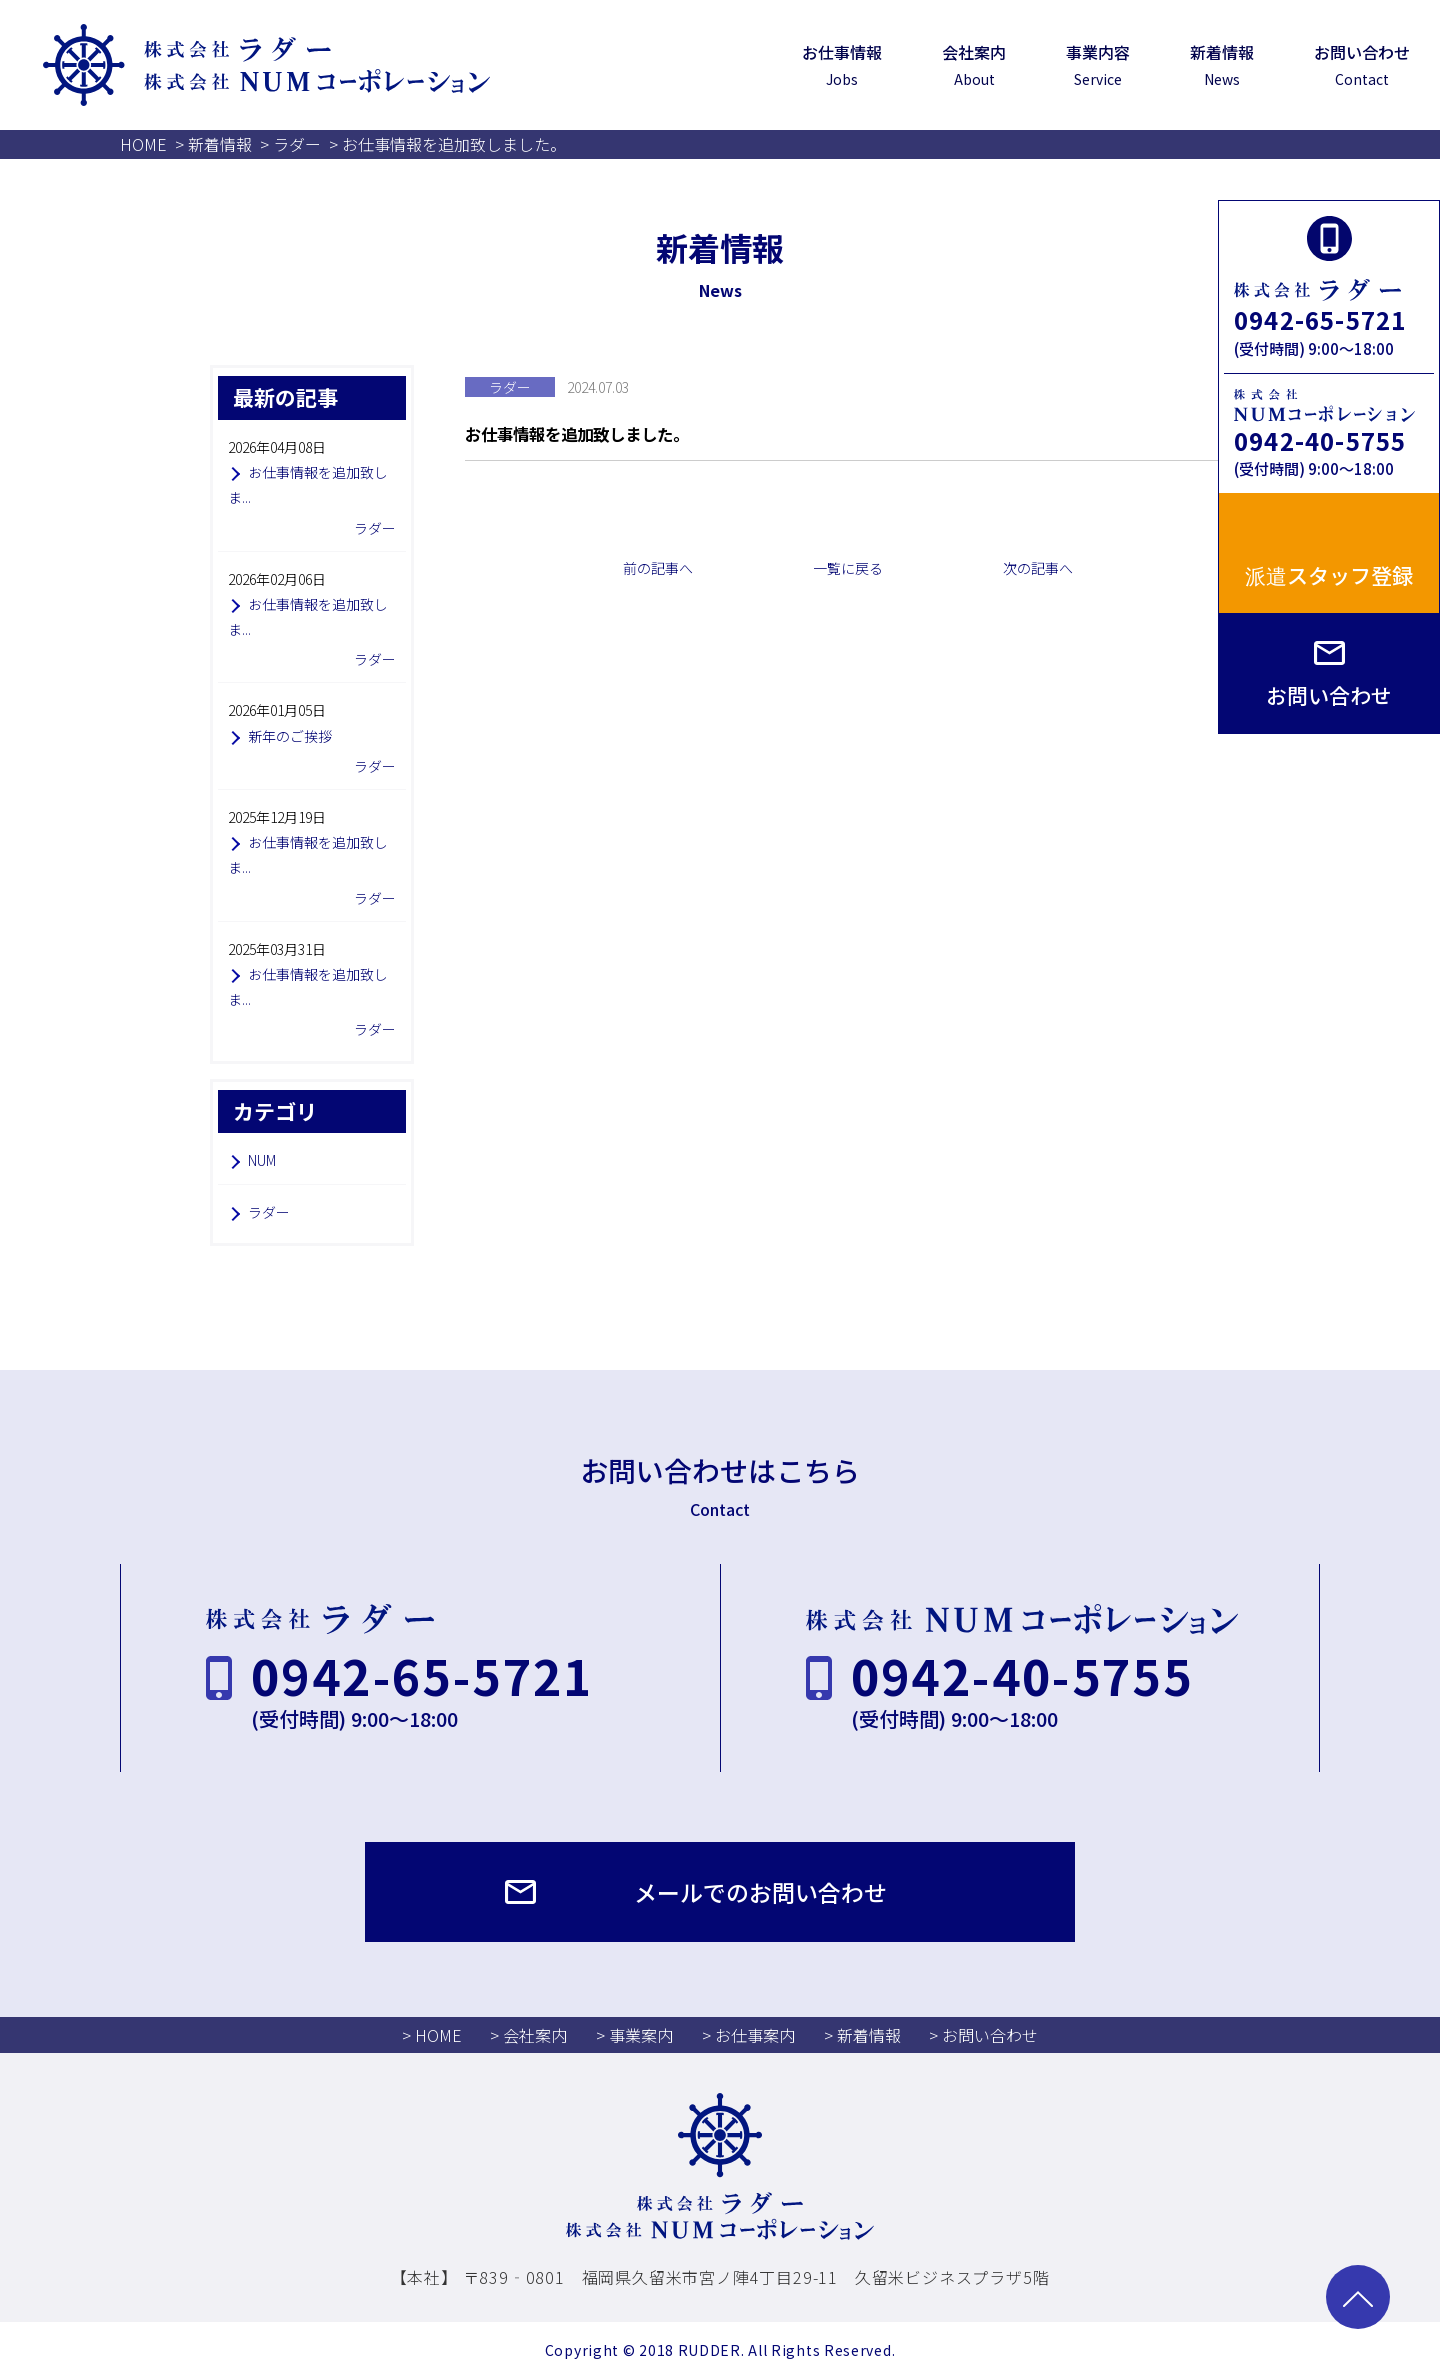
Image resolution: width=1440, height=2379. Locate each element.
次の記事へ (1038, 568)
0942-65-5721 (1320, 319)
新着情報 (220, 144)
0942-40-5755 (1320, 440)
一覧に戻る (848, 568)
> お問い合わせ (983, 2035)
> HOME (432, 2035)
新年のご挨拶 (290, 736)
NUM (262, 1160)
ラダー (297, 144)
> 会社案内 (528, 2035)
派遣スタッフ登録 (1329, 575)
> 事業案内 (634, 2035)
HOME (143, 144)
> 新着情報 (862, 2035)
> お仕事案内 (748, 2035)
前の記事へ (658, 568)
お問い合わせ (1329, 695)
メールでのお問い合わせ (760, 1892)
